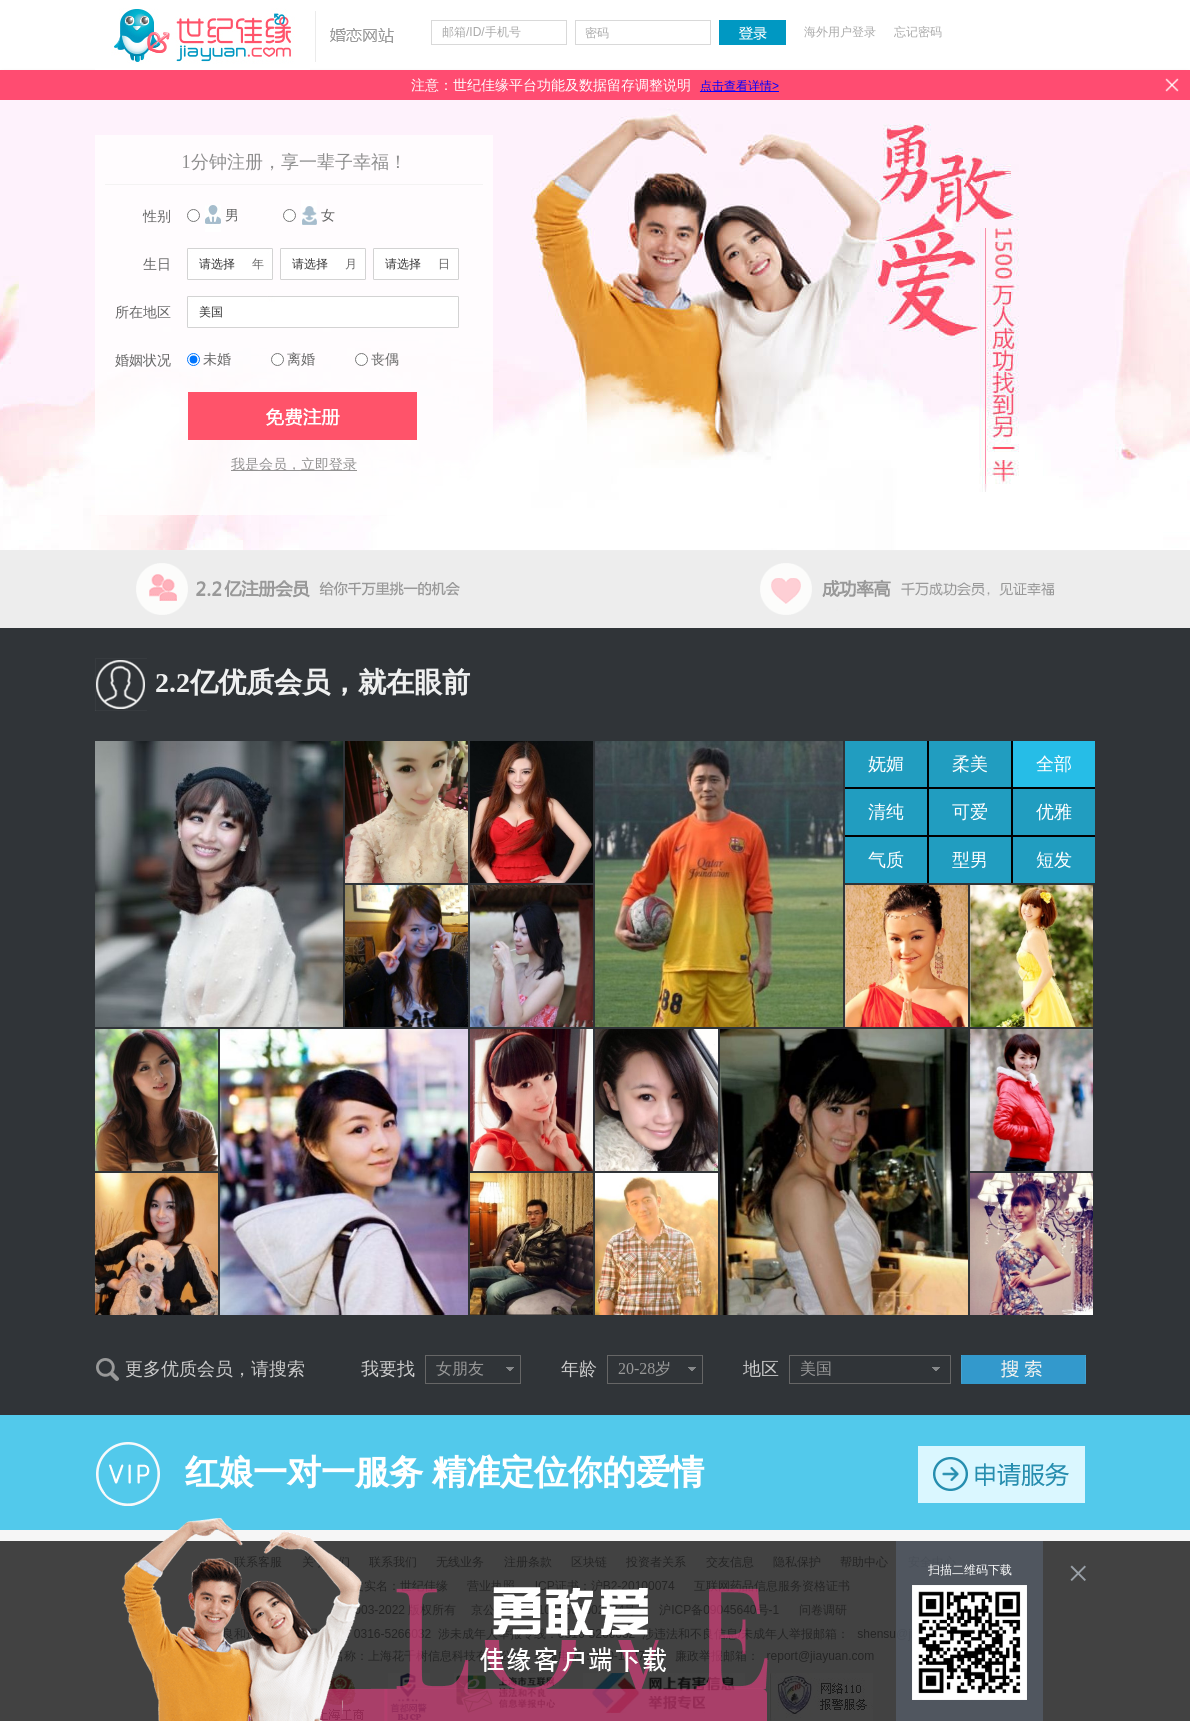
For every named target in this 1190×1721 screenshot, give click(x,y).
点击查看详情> (739, 86)
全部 (1054, 764)
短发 (1054, 860)
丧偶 (385, 359)
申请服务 (1001, 1474)
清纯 (886, 812)
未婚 (217, 359)
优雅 (1054, 812)
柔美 (970, 764)
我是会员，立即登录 (294, 464)
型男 (970, 860)
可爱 (970, 812)
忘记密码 (918, 32)
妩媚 (886, 764)
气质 (886, 860)
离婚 (301, 359)
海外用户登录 (840, 32)
